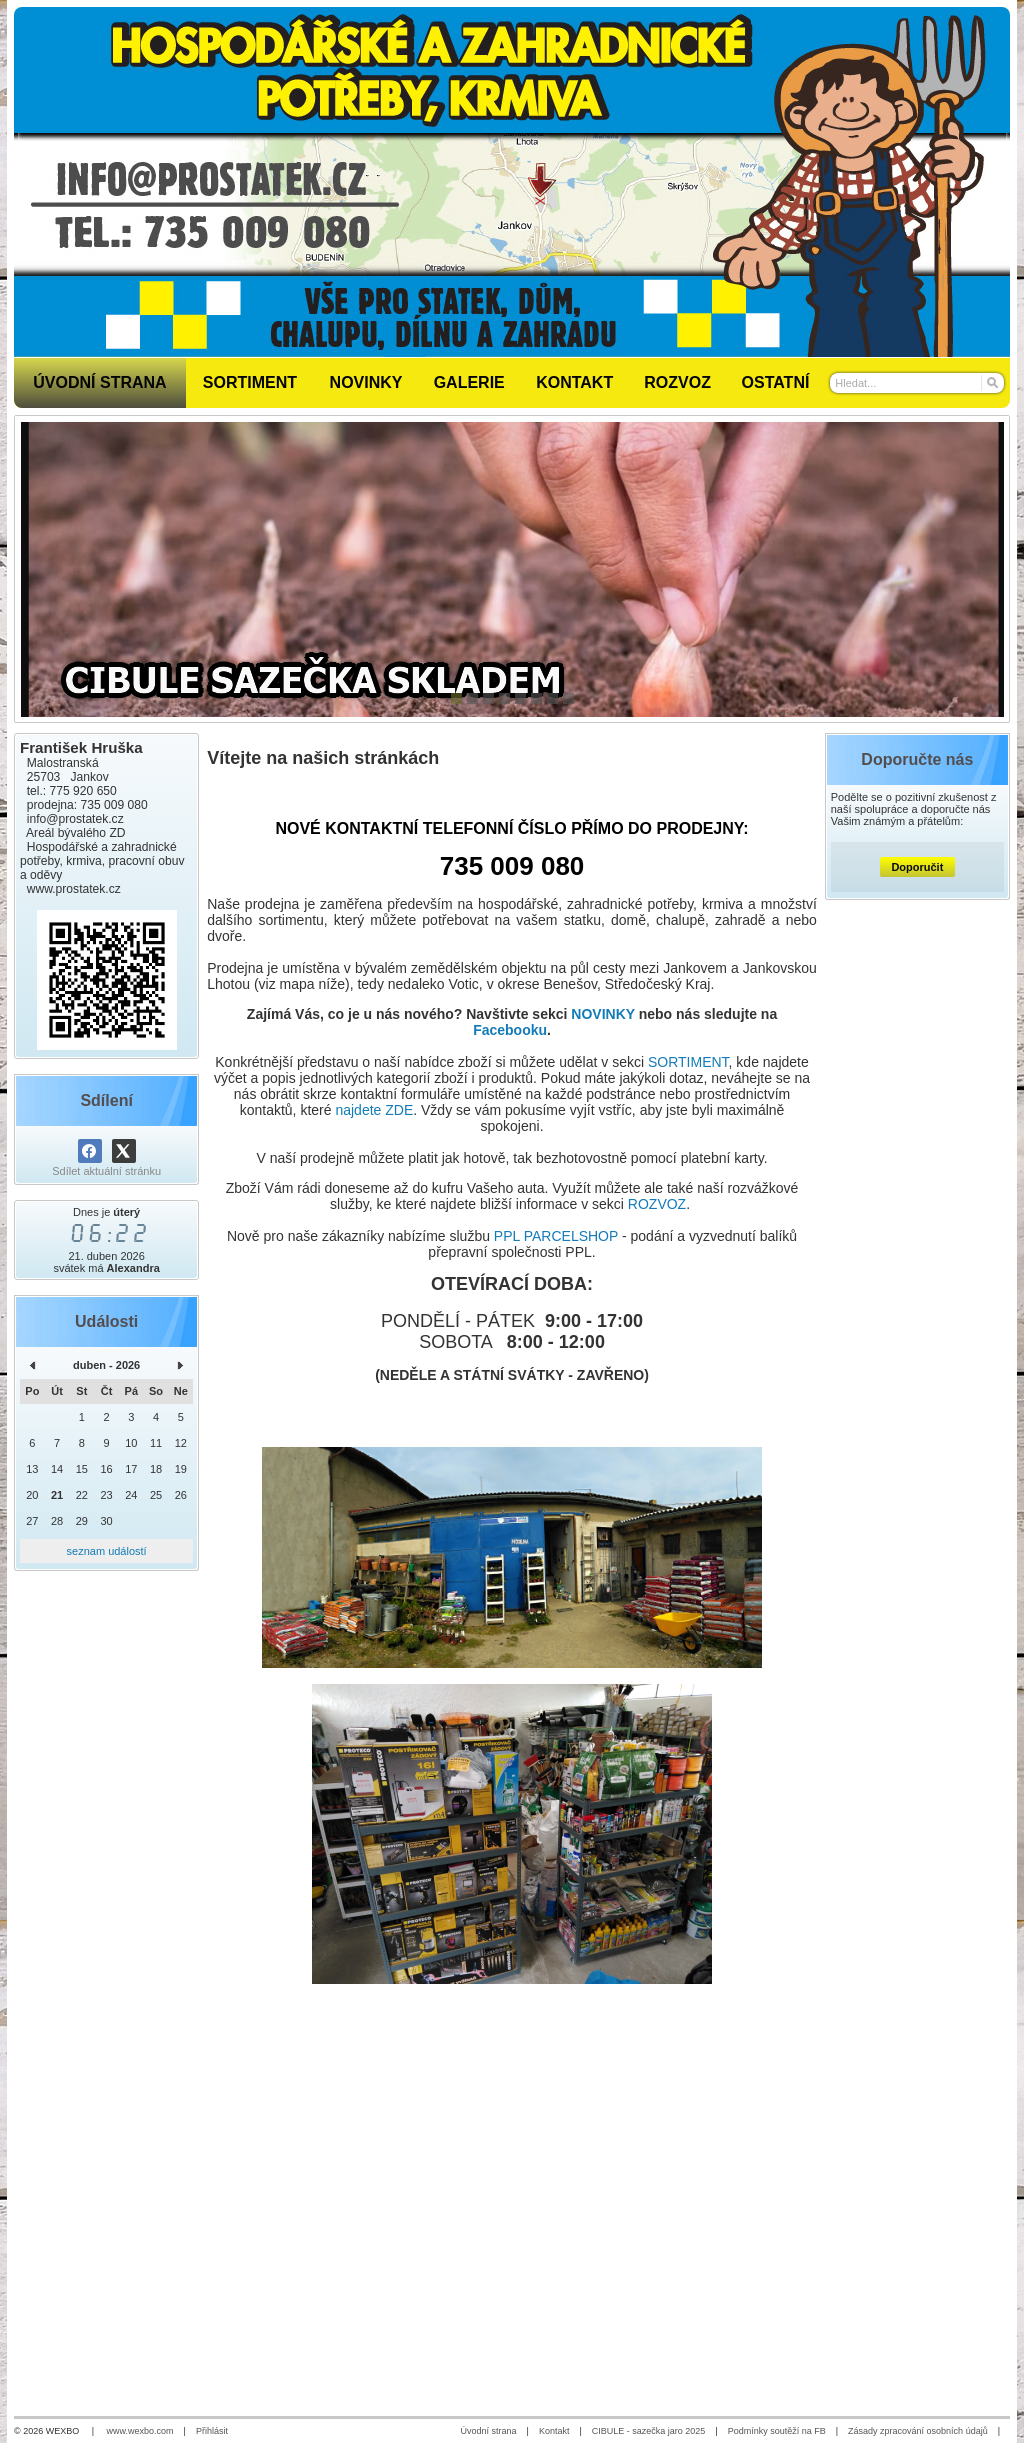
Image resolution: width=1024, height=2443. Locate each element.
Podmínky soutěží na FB (777, 2431)
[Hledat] (991, 383)
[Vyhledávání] (917, 383)
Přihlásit (212, 2431)
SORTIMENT (688, 1062)
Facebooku (510, 1030)
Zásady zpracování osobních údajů (918, 2431)
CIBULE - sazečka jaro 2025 (649, 2431)
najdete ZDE (374, 1110)
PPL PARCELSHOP (556, 1236)
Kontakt (554, 2431)
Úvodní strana (489, 2431)
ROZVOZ (657, 1204)
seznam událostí (107, 1551)
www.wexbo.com (140, 2431)
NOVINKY (603, 1014)
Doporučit (917, 867)
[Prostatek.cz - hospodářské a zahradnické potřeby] (512, 182)
